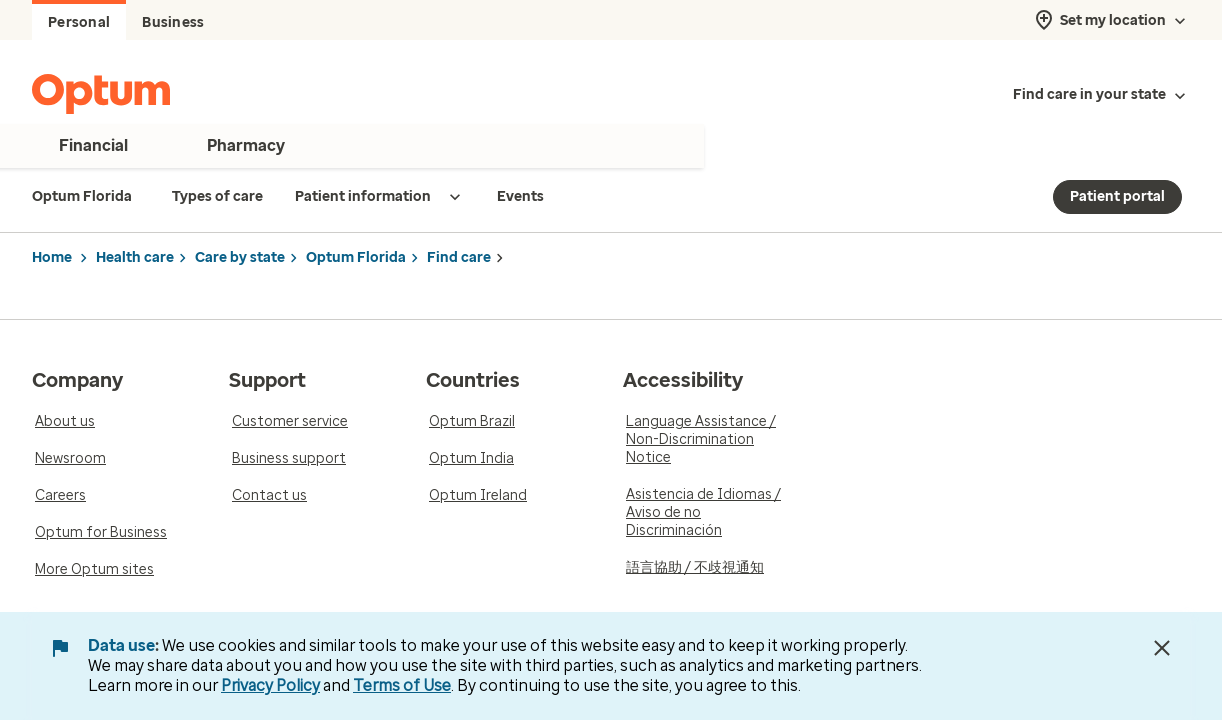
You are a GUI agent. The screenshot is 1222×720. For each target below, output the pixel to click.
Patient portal (1117, 196)
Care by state (240, 257)
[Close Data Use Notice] (1162, 648)
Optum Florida (356, 257)
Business (173, 22)
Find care (459, 257)
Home (52, 257)
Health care (135, 257)
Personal (79, 22)
